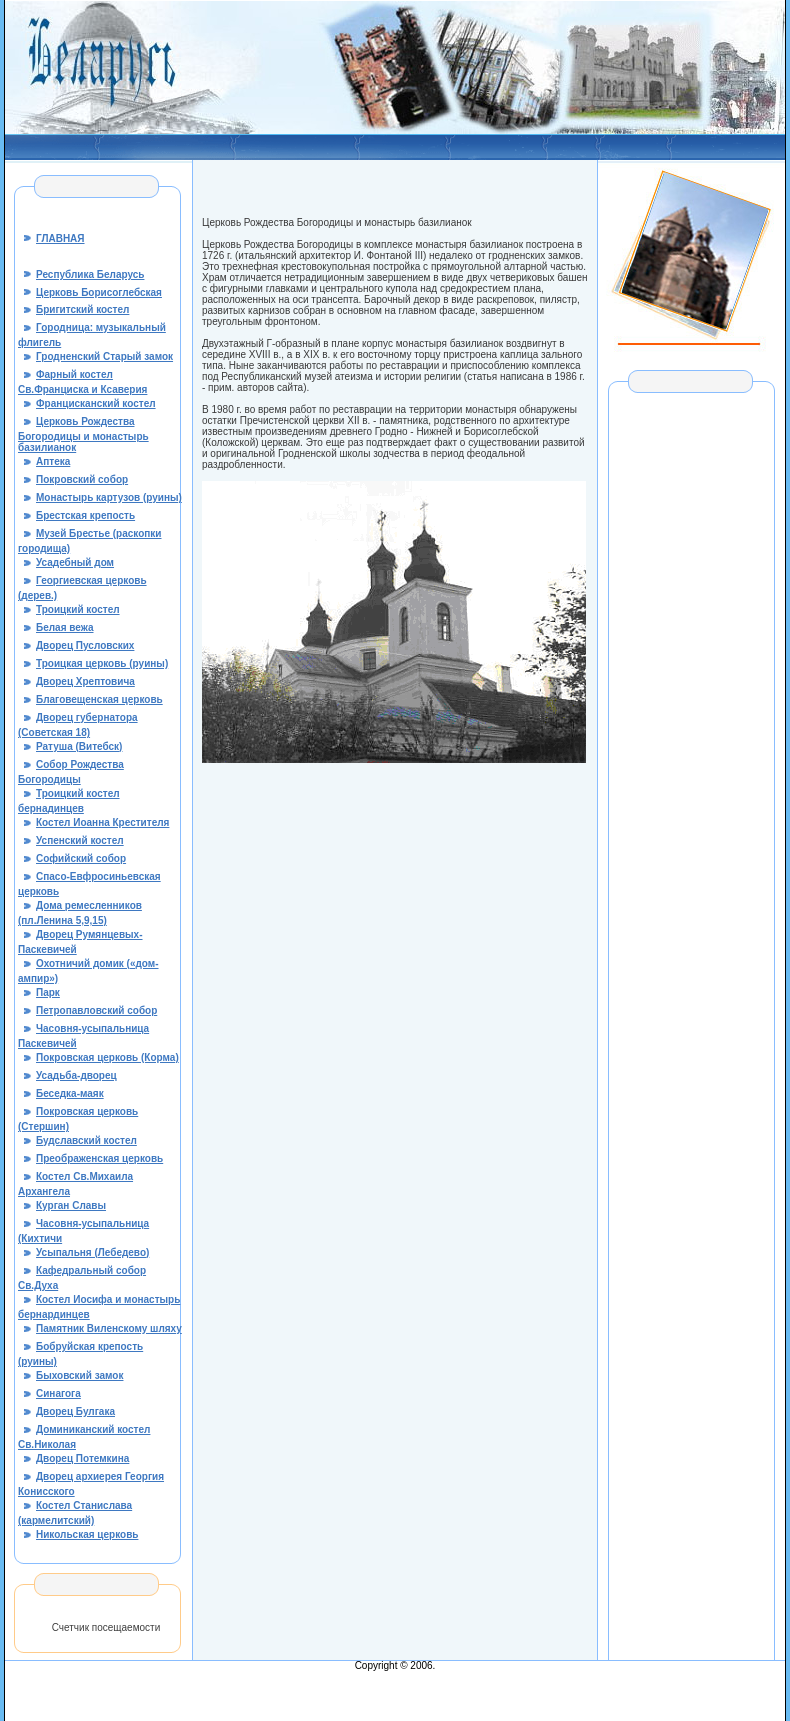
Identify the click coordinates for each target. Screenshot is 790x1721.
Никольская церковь (87, 1534)
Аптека (53, 461)
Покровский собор (82, 479)
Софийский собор (81, 858)
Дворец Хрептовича (85, 681)
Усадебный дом (75, 562)
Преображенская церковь (99, 1158)
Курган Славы (71, 1205)
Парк (48, 992)
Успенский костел (80, 840)
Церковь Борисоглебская (99, 292)
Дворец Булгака (75, 1411)
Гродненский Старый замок (104, 356)
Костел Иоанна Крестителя (102, 822)
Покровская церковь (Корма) (107, 1057)
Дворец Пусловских (85, 645)
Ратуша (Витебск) (79, 746)
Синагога (58, 1393)
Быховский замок (79, 1375)
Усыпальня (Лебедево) (92, 1252)
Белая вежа (65, 627)
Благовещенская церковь (99, 699)
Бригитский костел (82, 309)
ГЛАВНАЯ (60, 238)
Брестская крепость (85, 515)
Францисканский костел (96, 403)
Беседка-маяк (70, 1093)
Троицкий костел (78, 609)
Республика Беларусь (90, 274)
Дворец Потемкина (82, 1458)
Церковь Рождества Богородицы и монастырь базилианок (83, 434)
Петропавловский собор (96, 1010)
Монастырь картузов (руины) (109, 497)
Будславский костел (86, 1140)
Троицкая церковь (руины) (102, 663)
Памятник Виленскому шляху (109, 1328)
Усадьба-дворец (76, 1075)
